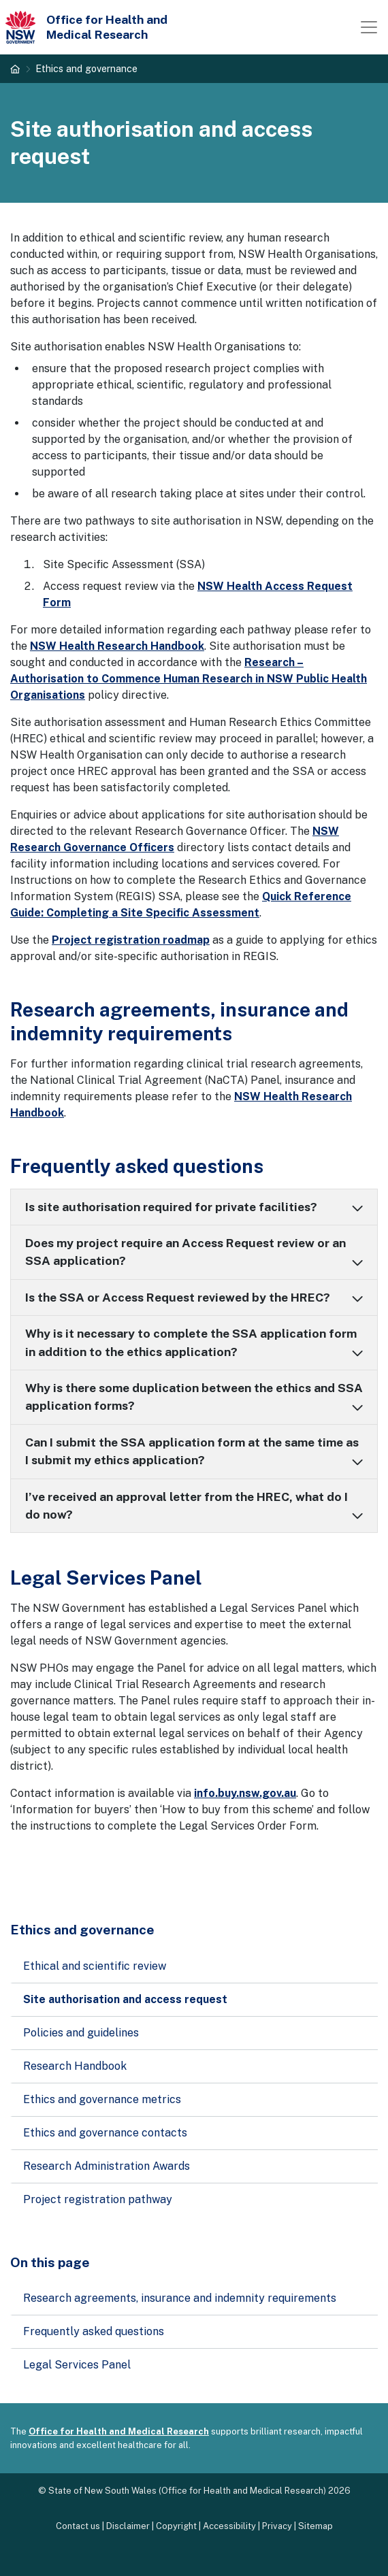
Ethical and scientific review (94, 1966)
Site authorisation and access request (125, 1999)
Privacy (277, 2526)
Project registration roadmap (131, 940)
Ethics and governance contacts (105, 2132)
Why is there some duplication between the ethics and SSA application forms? (194, 1397)
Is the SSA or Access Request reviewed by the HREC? (177, 1297)
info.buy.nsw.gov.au (245, 1793)
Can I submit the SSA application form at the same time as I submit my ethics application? (192, 1451)
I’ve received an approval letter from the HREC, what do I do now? (186, 1505)
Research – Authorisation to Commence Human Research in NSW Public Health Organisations (188, 678)
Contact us (78, 2526)
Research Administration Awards (106, 2166)
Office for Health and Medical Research (119, 2431)
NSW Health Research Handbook (117, 646)
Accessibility (229, 2526)
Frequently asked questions (93, 2331)
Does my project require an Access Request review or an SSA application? (185, 1252)
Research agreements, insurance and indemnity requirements (179, 2298)
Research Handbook (75, 2066)
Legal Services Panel (77, 2364)
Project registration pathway (97, 2199)
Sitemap (315, 2526)
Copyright (176, 2526)
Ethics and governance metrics (102, 2099)
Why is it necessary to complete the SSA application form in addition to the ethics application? (191, 1342)
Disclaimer (128, 2526)
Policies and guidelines (81, 2032)
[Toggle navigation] (369, 27)
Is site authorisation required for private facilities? (171, 1207)
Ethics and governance (86, 68)
